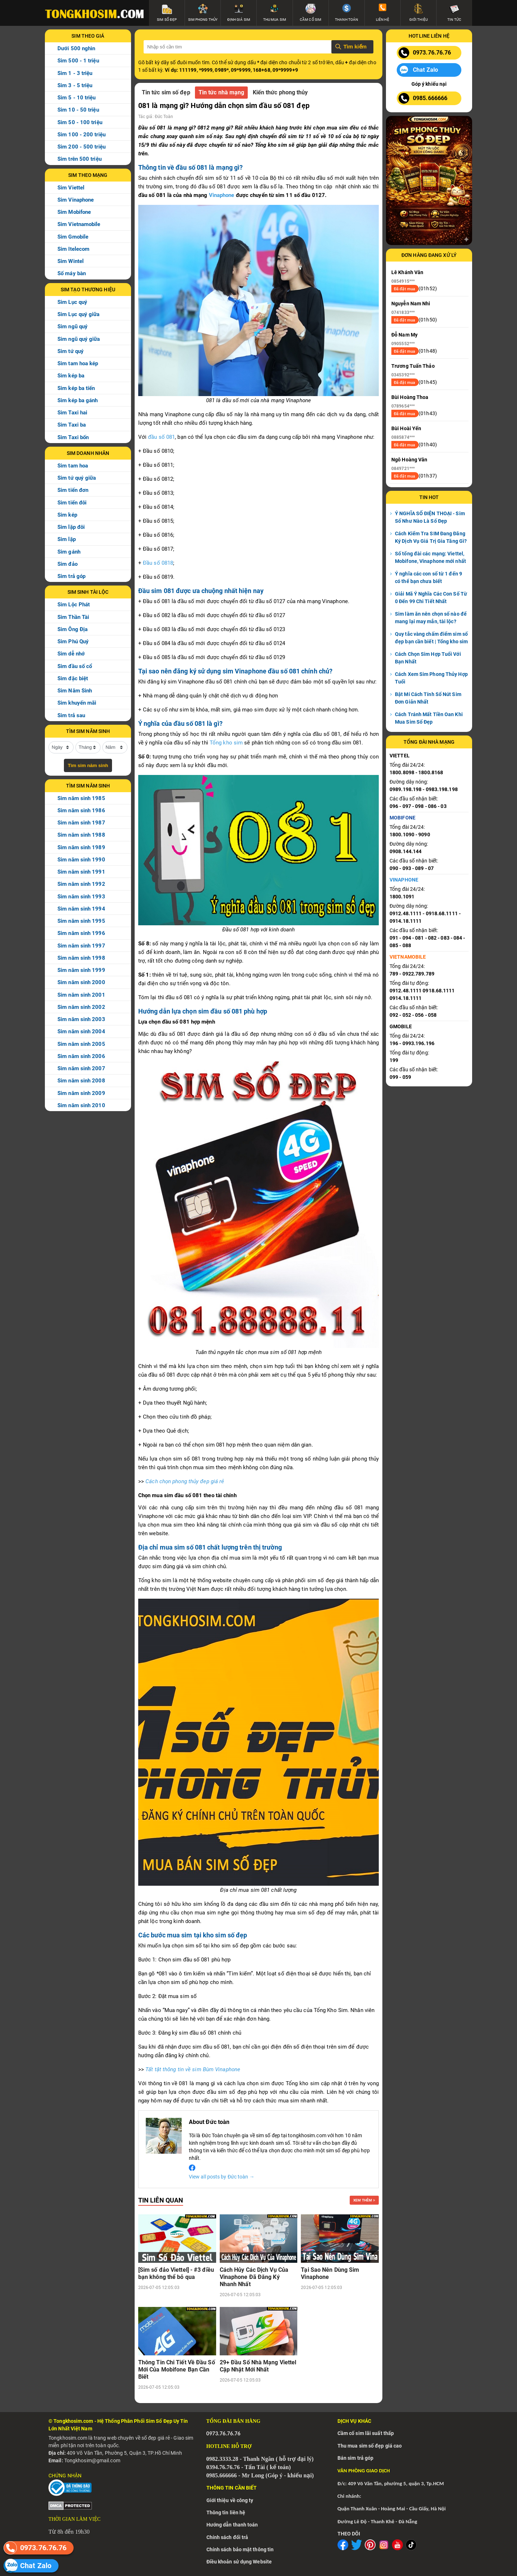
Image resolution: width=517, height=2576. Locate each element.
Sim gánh (68, 552)
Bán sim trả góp (355, 2458)
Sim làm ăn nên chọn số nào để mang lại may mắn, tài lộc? (431, 617)
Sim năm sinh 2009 (81, 1093)
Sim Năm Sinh (74, 690)
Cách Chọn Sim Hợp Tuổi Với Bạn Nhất (428, 657)
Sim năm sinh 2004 (81, 1031)
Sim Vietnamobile (79, 224)
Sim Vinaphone (75, 200)
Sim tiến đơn (72, 490)
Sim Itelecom (73, 249)
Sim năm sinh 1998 (81, 958)
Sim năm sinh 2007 (81, 1068)
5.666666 (226, 2475)
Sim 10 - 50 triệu (78, 110)
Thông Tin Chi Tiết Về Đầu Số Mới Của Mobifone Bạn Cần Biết (176, 2369)
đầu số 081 (161, 437)
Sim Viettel (70, 187)
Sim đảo (67, 564)
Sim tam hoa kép (77, 363)
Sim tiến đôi (72, 502)
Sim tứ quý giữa (76, 478)
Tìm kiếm (355, 46)
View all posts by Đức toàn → (222, 2177)
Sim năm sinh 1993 (81, 896)
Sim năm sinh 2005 (81, 1044)
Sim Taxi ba (71, 425)
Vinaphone (221, 195)
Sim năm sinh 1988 (81, 835)
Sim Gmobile (72, 237)
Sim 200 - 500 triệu (81, 147)
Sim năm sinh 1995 (81, 921)
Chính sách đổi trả (227, 2537)
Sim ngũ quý (72, 326)
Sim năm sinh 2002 (81, 1007)
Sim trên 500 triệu (79, 159)
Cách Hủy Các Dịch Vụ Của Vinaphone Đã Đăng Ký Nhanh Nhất (254, 2277)
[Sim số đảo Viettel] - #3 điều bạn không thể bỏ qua (176, 2273)
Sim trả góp (71, 576)
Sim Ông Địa (72, 629)
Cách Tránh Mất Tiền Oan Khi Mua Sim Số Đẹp (429, 718)
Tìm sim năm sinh (88, 765)
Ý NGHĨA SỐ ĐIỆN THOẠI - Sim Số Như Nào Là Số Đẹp (430, 517)
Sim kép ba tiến (76, 388)
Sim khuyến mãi (76, 703)
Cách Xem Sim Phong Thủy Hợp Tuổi (431, 678)
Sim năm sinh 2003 (81, 1019)
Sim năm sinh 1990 (81, 859)
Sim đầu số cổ (74, 666)
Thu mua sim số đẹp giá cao (369, 2446)
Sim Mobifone (74, 212)
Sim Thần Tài (73, 617)
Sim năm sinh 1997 (81, 946)
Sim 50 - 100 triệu (79, 122)
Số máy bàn (71, 273)
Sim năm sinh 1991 (81, 872)
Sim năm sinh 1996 (81, 933)
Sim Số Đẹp (159, 2421)
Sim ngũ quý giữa (78, 339)
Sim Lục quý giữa (78, 314)
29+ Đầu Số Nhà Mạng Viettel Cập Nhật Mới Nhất (258, 2366)
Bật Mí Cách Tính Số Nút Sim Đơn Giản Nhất (428, 698)
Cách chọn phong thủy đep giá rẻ (184, 1481)
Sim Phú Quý (73, 641)
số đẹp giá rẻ (156, 2438)
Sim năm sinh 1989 (81, 847)
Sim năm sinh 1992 (81, 884)
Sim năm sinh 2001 (81, 995)
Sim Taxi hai (72, 412)
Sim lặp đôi (71, 527)
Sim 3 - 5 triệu (75, 85)
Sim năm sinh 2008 (81, 1080)
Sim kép (67, 515)
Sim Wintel (70, 261)
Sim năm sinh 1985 (81, 798)
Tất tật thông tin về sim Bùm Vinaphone (192, 2069)
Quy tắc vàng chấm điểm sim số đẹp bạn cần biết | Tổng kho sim (431, 637)
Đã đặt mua (405, 289)
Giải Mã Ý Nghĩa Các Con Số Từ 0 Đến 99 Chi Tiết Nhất (431, 597)
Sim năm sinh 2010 (81, 1105)
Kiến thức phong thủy (280, 92)
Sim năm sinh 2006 (81, 1056)
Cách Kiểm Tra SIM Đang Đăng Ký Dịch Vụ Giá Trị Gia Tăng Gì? (431, 537)
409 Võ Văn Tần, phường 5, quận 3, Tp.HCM (396, 2483)
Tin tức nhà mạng (221, 92)
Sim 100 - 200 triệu (81, 134)
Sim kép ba (70, 375)
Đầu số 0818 (158, 563)
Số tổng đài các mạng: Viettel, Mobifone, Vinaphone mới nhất (430, 557)
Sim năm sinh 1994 (81, 909)
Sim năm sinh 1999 (81, 970)
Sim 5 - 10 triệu (76, 97)
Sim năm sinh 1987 (81, 822)
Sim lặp (66, 539)
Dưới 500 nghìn (76, 48)
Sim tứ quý (70, 351)
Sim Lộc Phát (73, 604)
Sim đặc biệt (72, 678)
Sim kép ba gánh (77, 400)
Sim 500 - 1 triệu (78, 60)
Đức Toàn (164, 116)
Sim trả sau (71, 715)
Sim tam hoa (72, 465)
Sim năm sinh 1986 (81, 810)
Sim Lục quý (72, 302)
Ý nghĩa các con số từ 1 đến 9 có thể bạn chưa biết (428, 577)
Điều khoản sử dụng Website (239, 2562)
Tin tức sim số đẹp (166, 92)
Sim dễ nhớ (71, 653)
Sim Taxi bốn (73, 437)
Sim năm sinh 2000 (81, 982)
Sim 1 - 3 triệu (75, 73)
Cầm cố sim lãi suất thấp (365, 2433)
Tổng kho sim (226, 742)
